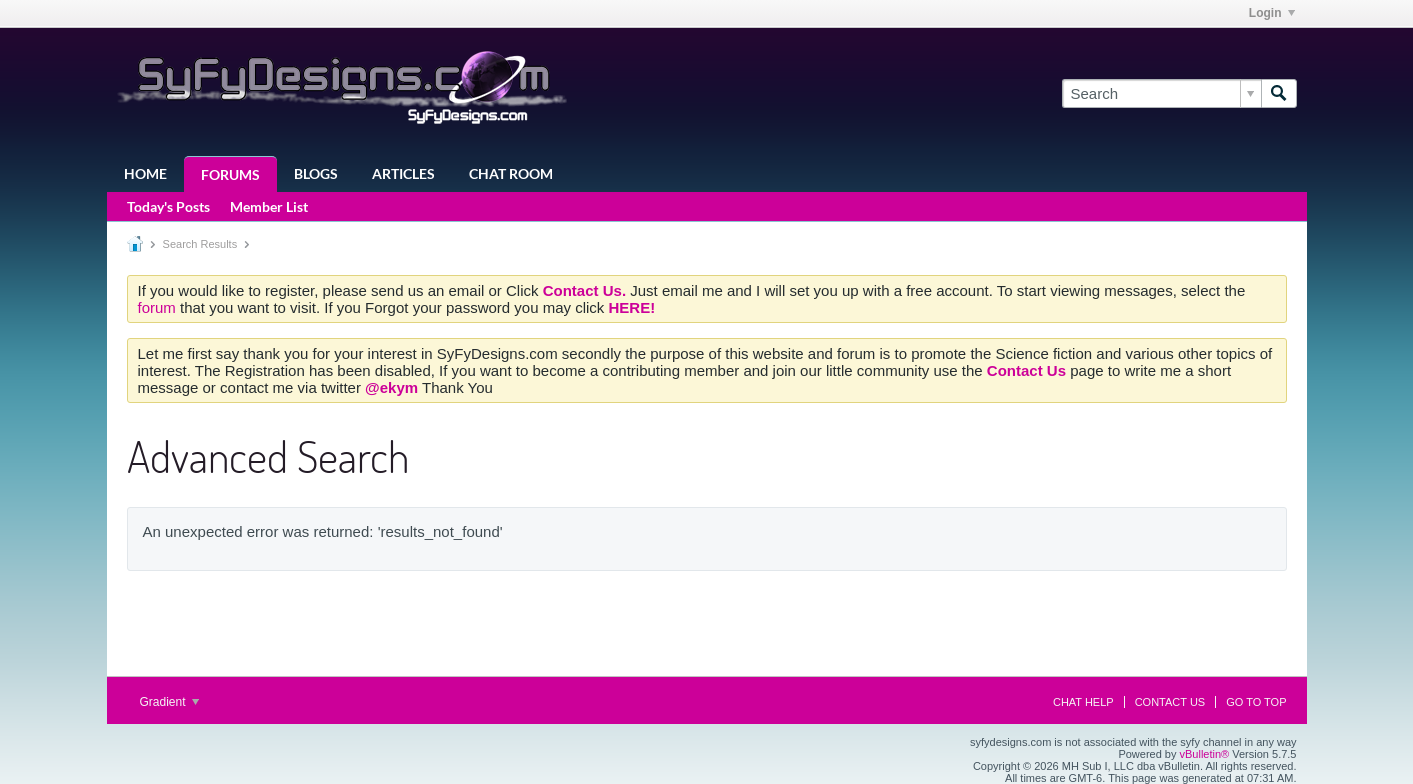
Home (145, 173)
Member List (269, 206)
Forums (230, 174)
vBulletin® (1205, 754)
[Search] (1161, 93)
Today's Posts (168, 206)
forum (159, 307)
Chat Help (1083, 702)
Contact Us (1170, 702)
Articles (403, 173)
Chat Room (511, 173)
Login (1272, 13)
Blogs (316, 173)
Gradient (169, 702)
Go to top (1256, 702)
